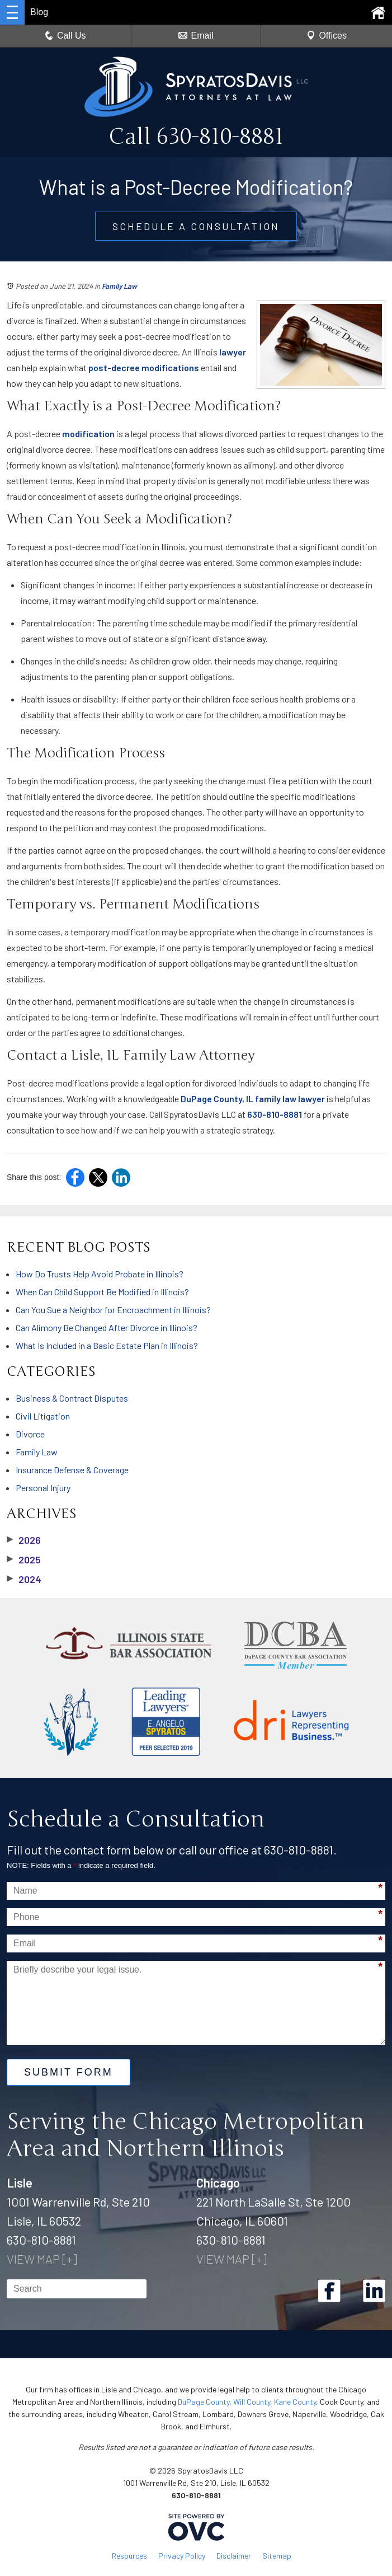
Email (195, 35)
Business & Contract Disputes (72, 1398)
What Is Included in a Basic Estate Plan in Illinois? (107, 1345)
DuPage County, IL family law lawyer (253, 1098)
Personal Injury (43, 1487)
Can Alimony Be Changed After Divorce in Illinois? (106, 1327)
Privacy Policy (181, 2555)
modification (88, 433)
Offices (326, 35)
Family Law (119, 286)
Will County (251, 2401)
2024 (24, 1579)
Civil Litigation (43, 1416)
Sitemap (276, 2555)
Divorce (30, 1433)
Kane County (295, 2401)
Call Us (65, 35)
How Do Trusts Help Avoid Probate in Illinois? (99, 1273)
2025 (24, 1559)
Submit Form (68, 2072)
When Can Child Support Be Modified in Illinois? (102, 1291)
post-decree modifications (143, 367)
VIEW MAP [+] (42, 2258)
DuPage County (203, 2401)
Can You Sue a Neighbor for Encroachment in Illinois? (113, 1309)
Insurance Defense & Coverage (72, 1469)
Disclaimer (233, 2555)
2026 (24, 1539)
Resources (129, 2555)
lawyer (232, 351)
